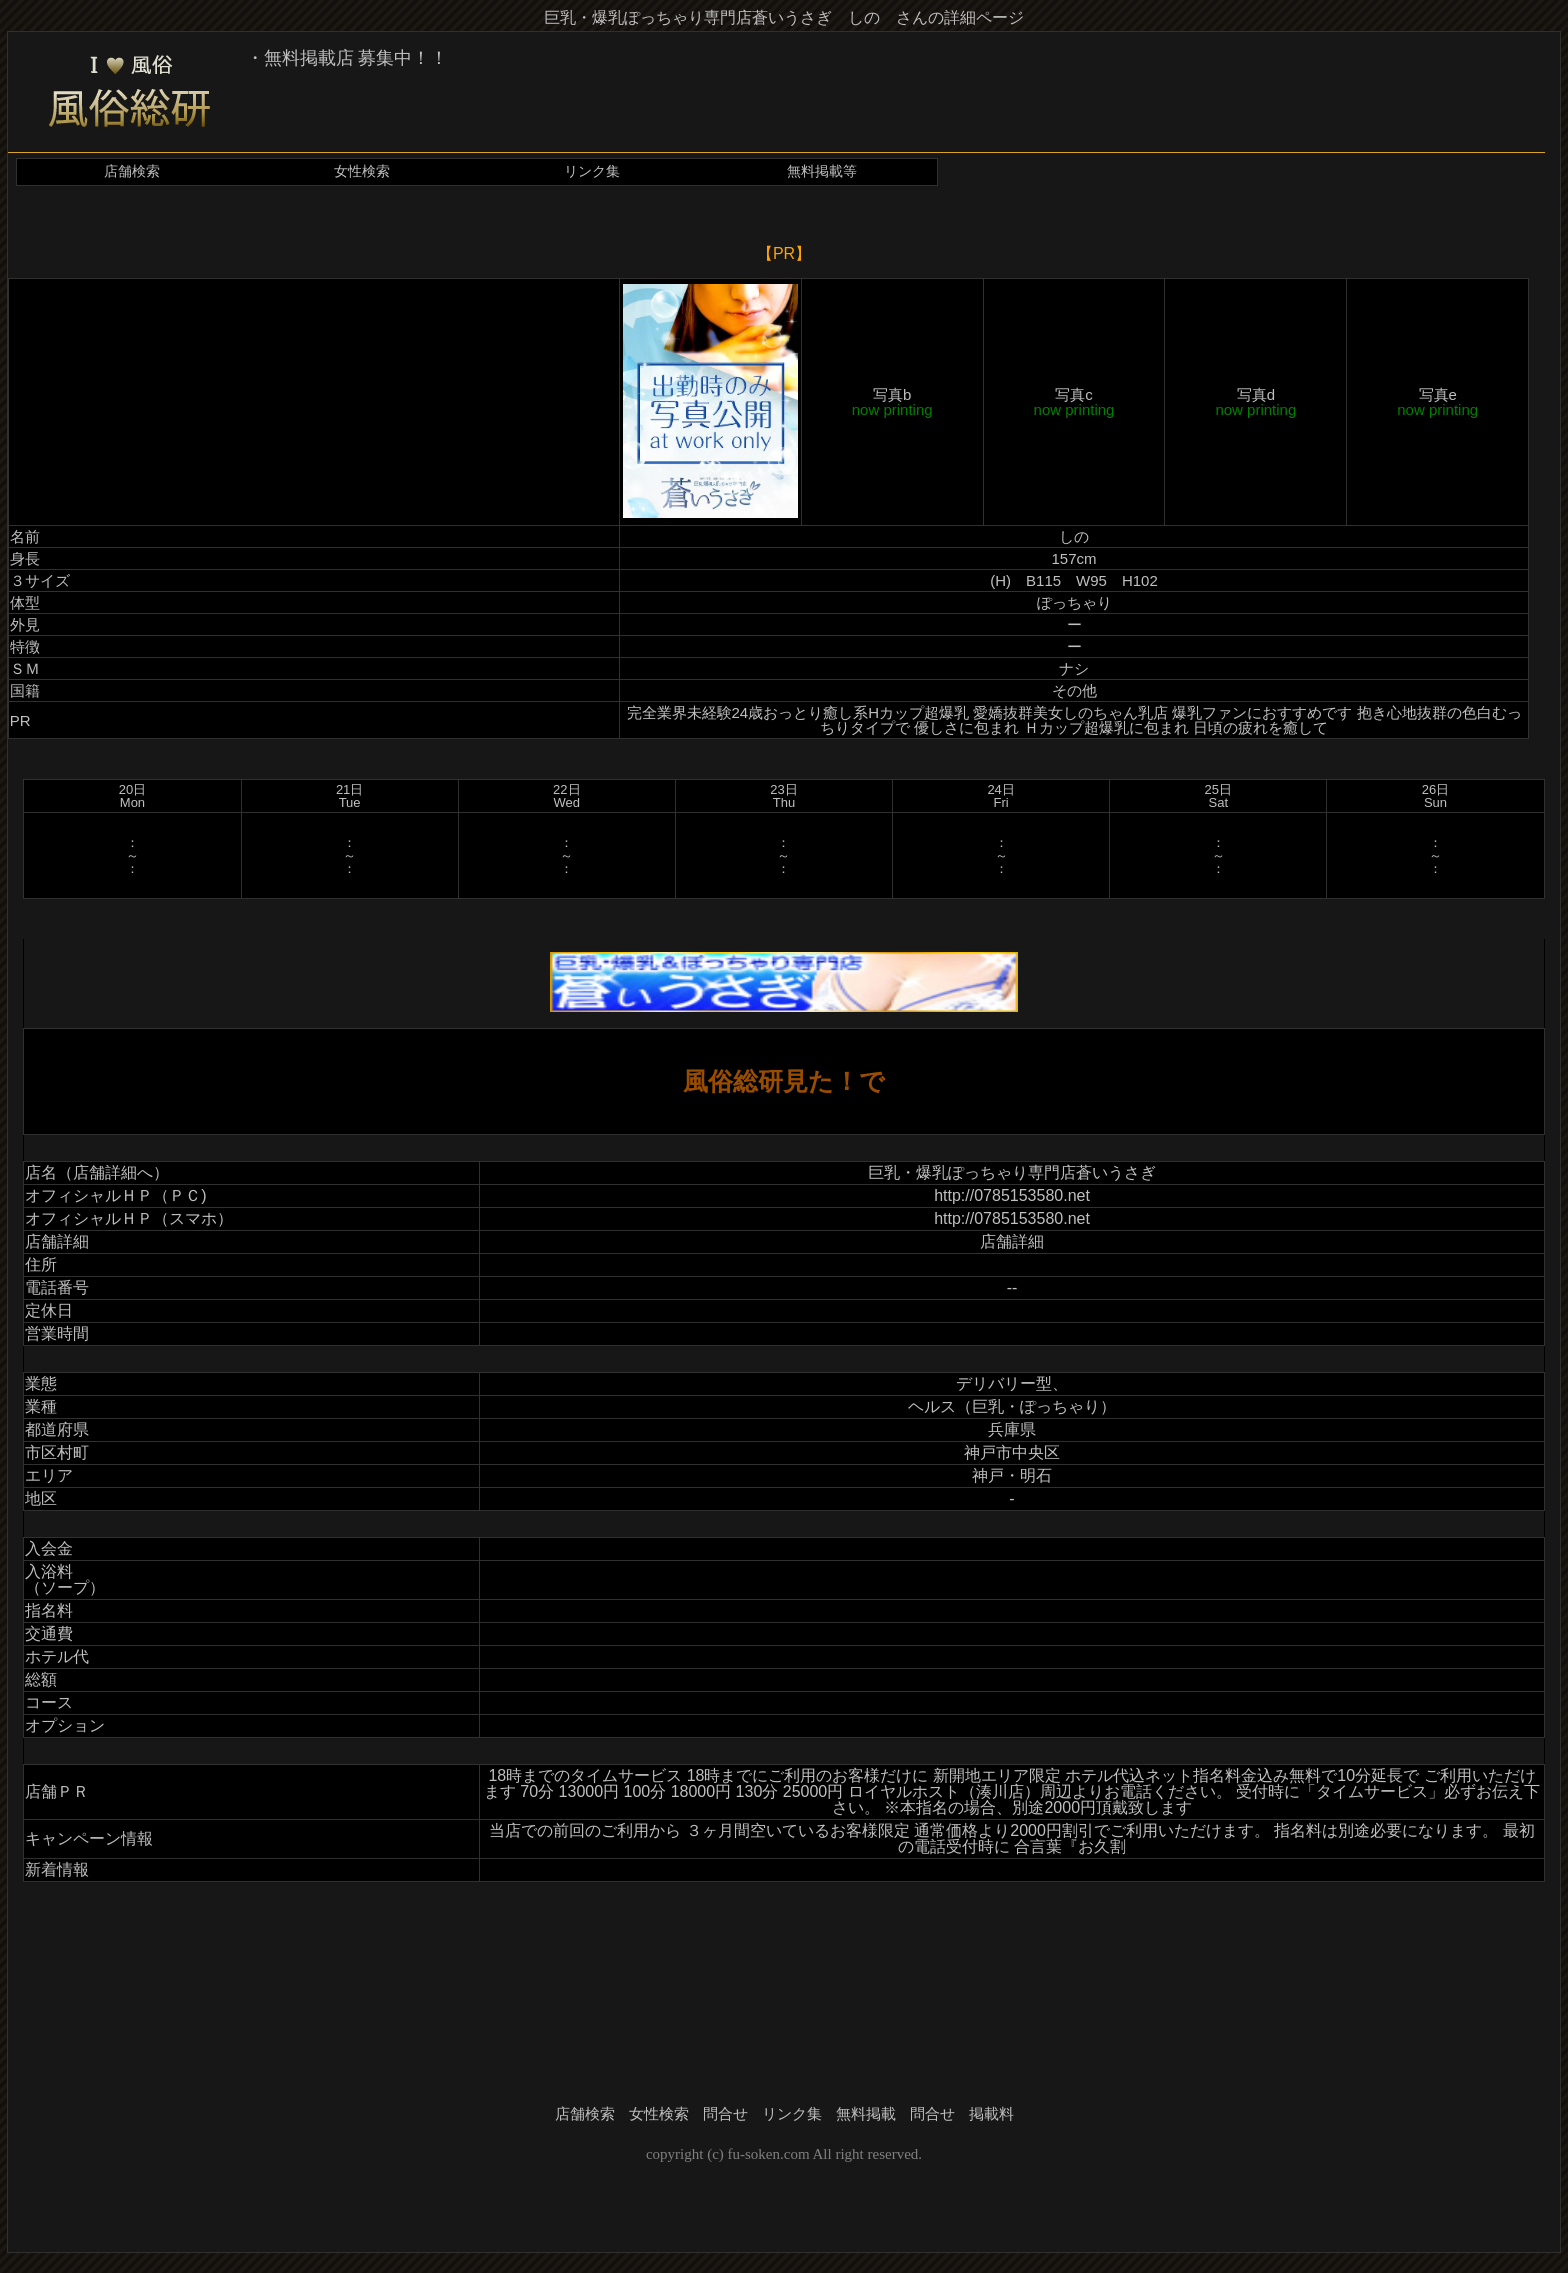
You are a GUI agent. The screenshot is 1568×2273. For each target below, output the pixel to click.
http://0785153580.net (1012, 1195)
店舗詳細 (1012, 1241)
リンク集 (592, 171)
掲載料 (991, 2114)
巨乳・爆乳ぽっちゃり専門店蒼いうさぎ (1012, 1172)
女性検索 (362, 171)
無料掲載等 (822, 171)
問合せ (725, 2114)
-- (1012, 1287)
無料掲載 (866, 2114)
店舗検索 (132, 171)
